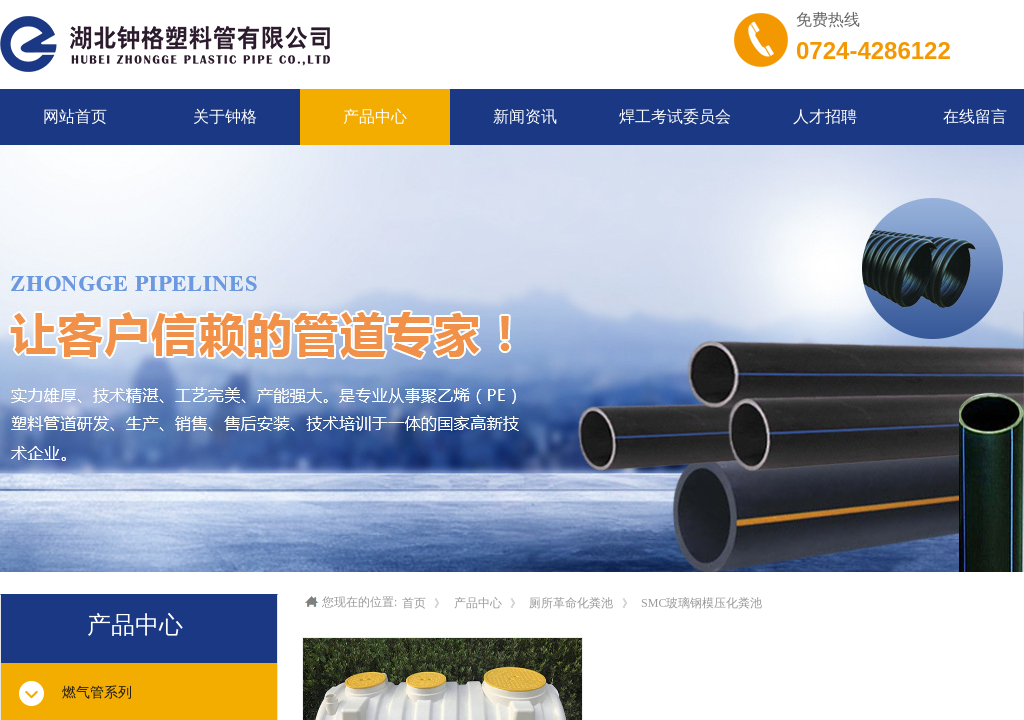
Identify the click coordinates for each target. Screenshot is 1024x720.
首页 (414, 603)
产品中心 (478, 603)
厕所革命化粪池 (571, 603)
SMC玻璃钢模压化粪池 (701, 603)
